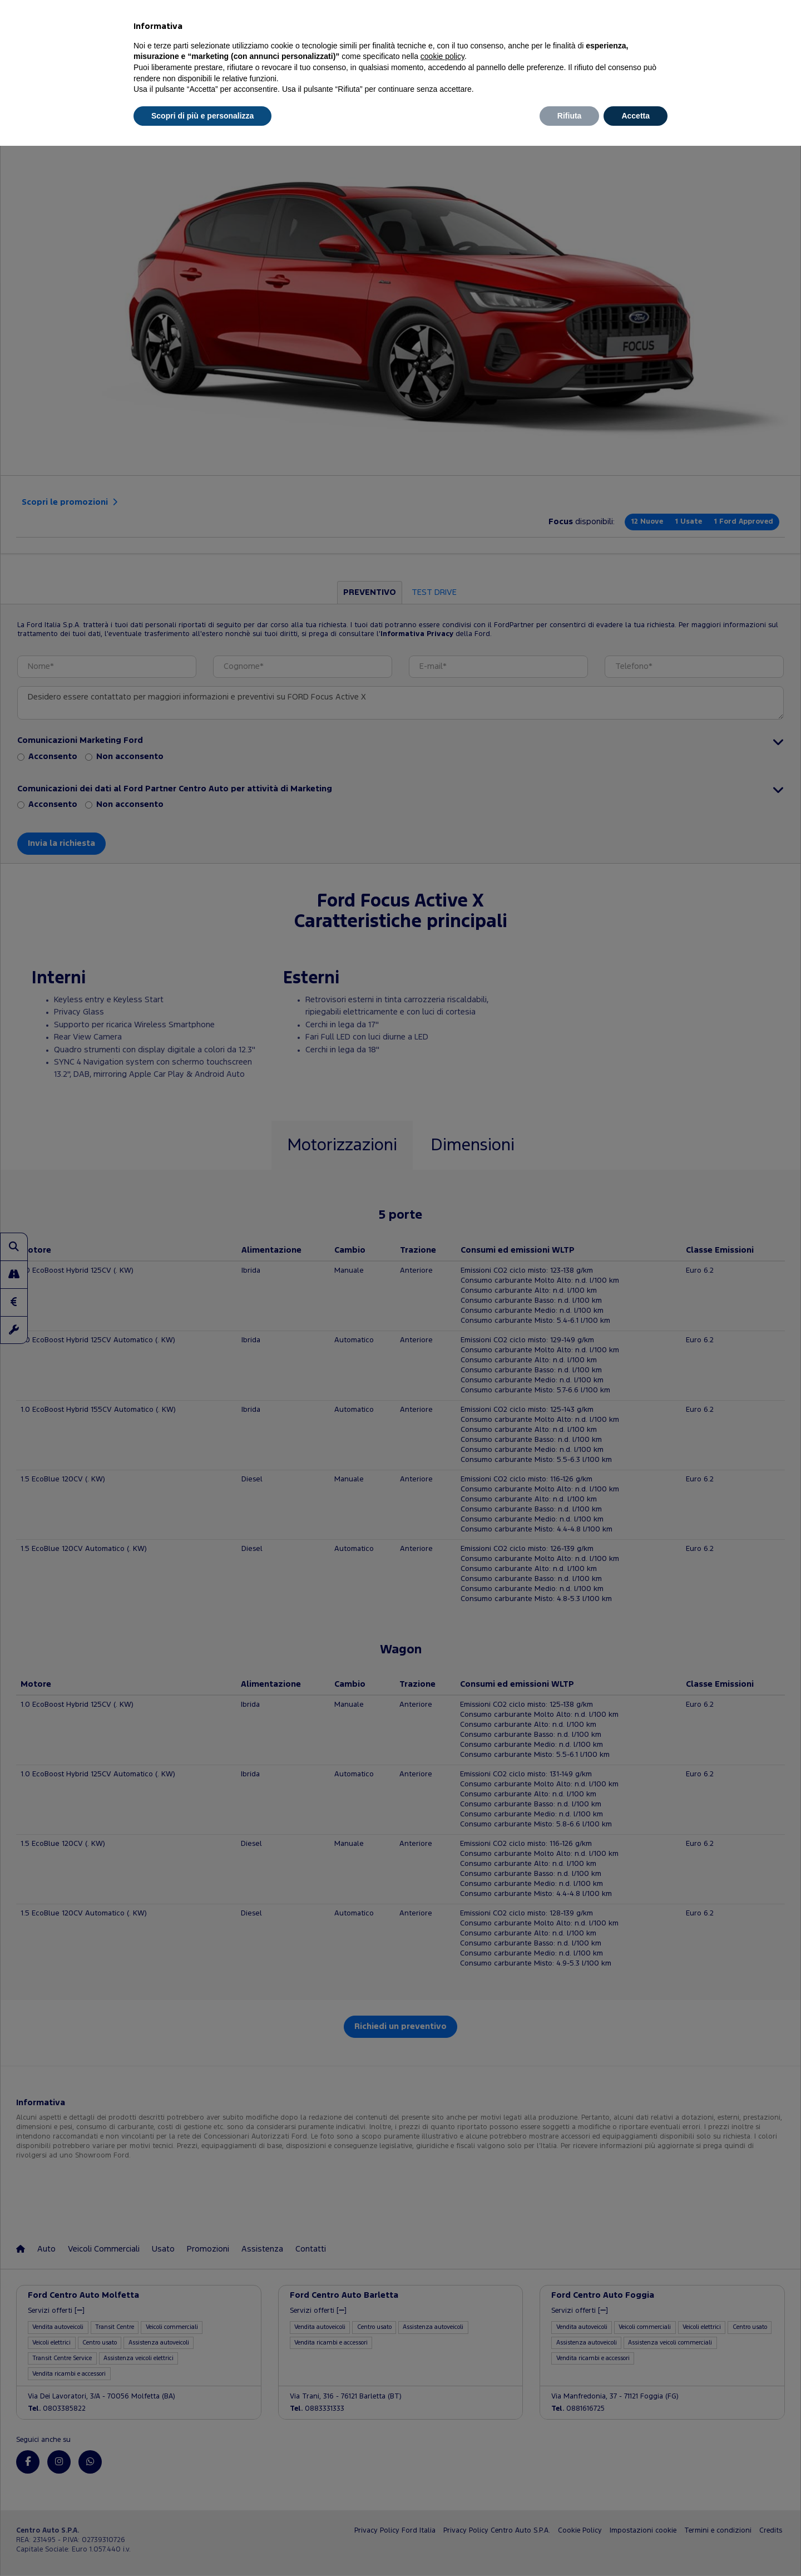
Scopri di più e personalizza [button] (202, 115)
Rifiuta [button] (569, 115)
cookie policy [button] (442, 56)
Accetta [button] (635, 115)
